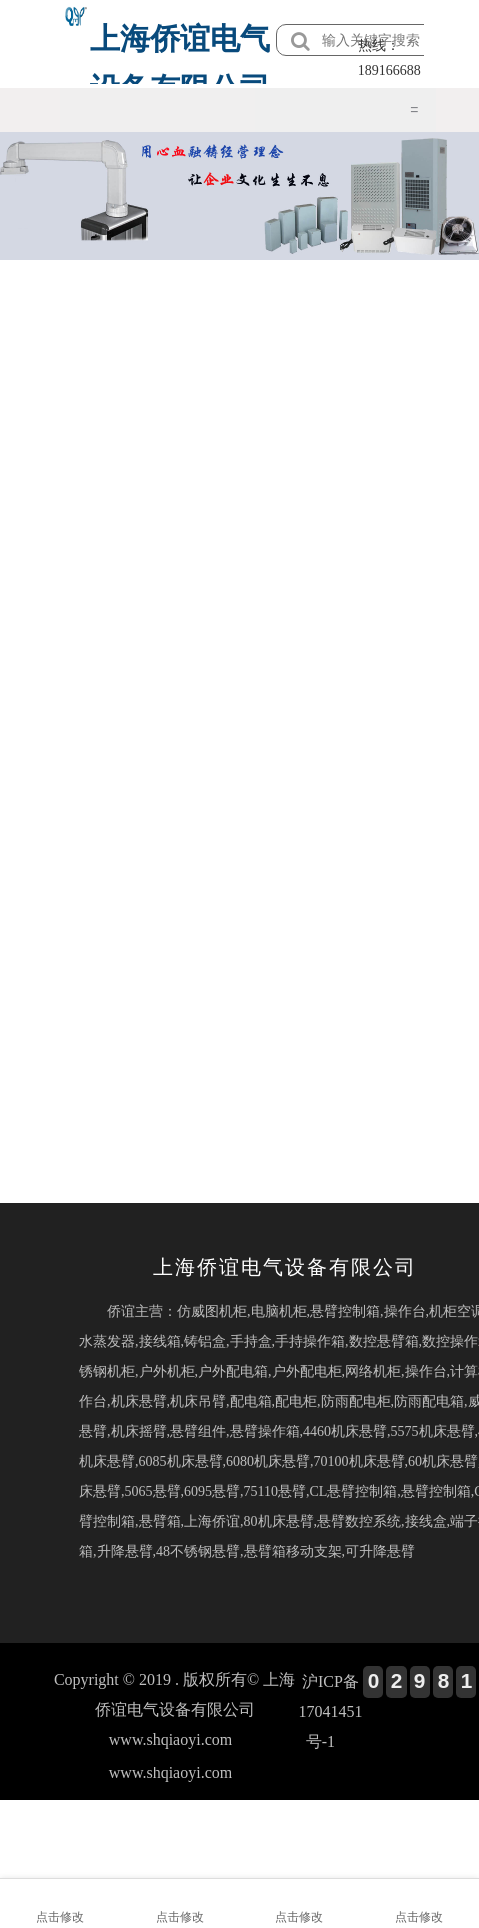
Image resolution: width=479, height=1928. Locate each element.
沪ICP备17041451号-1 (330, 1711)
